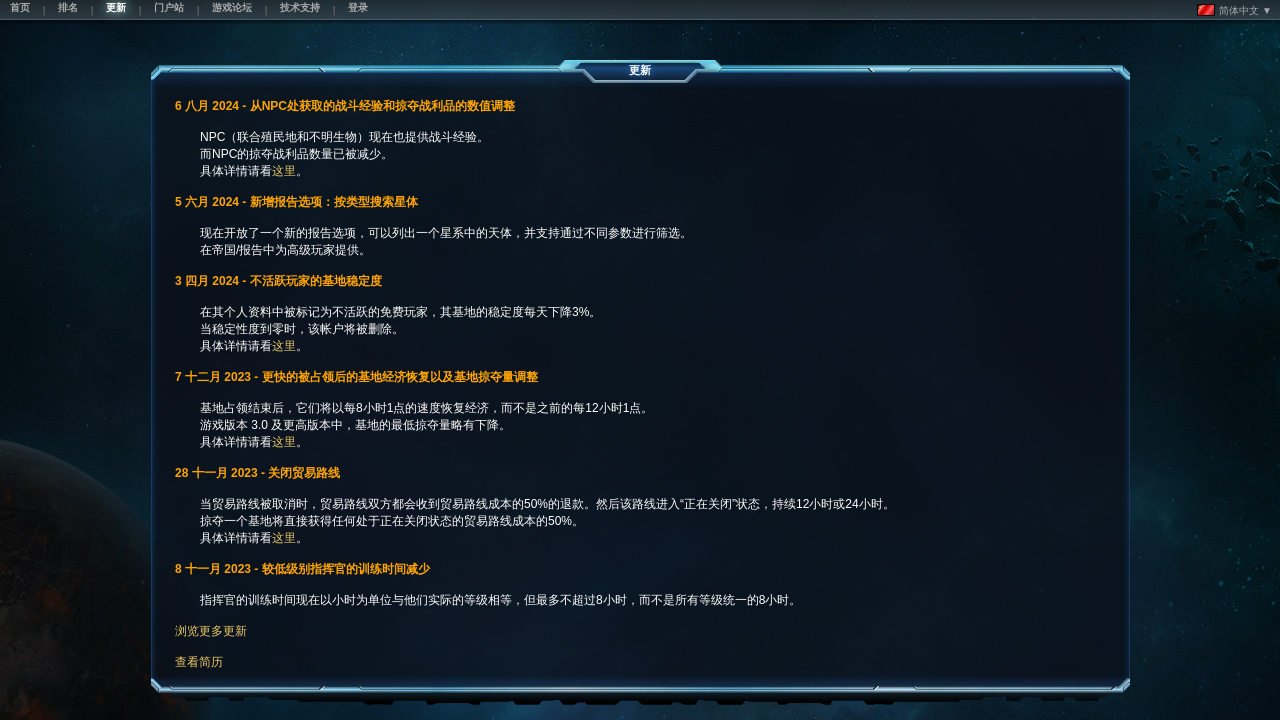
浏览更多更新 (211, 631)
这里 (284, 171)
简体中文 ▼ (1234, 10)
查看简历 (199, 662)
